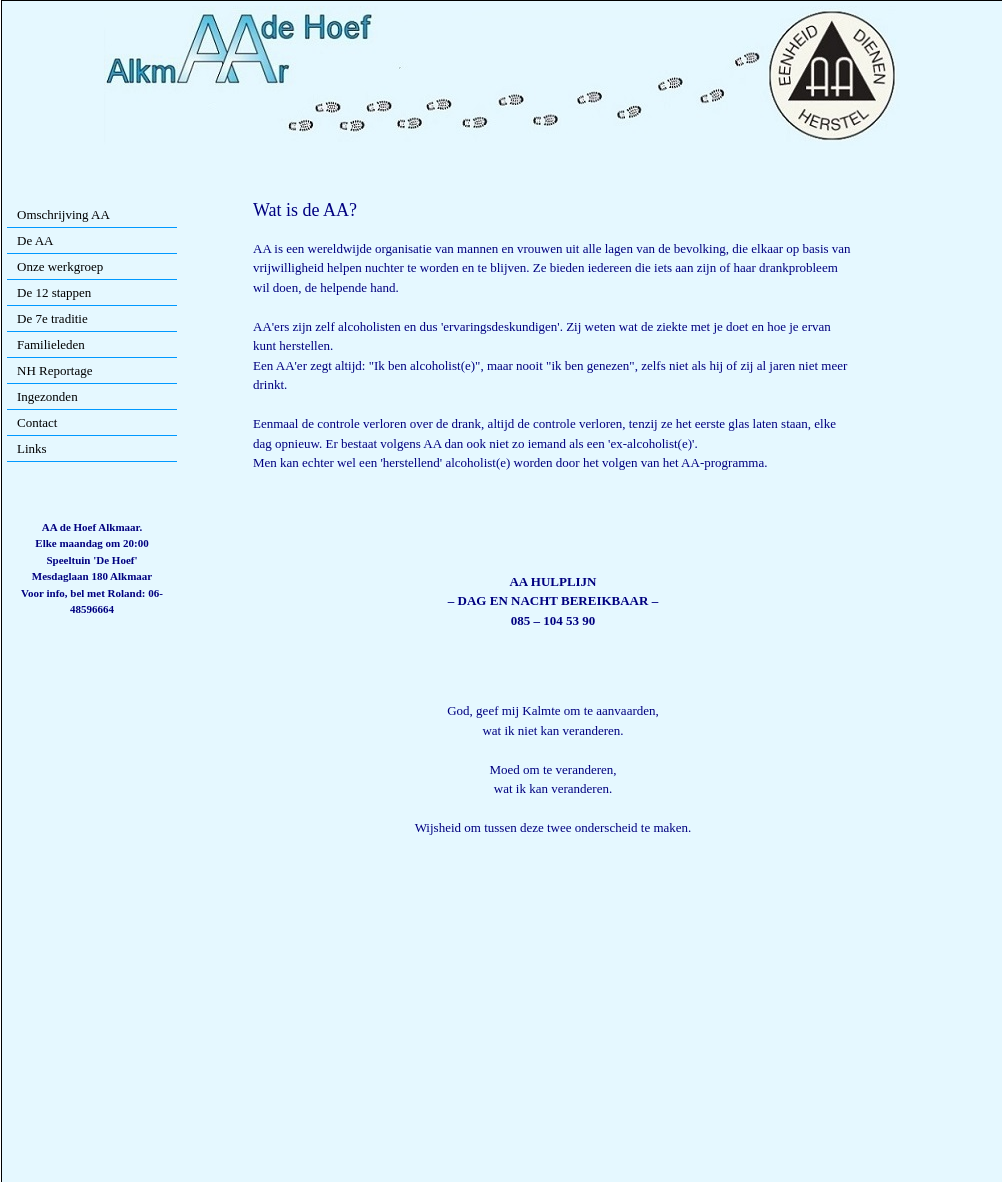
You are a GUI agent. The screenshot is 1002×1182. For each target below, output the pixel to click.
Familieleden (51, 344)
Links (32, 448)
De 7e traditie (52, 318)
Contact (37, 422)
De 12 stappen (54, 292)
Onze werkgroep (60, 266)
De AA (35, 240)
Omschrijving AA (63, 214)
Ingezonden (47, 396)
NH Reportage (54, 370)
